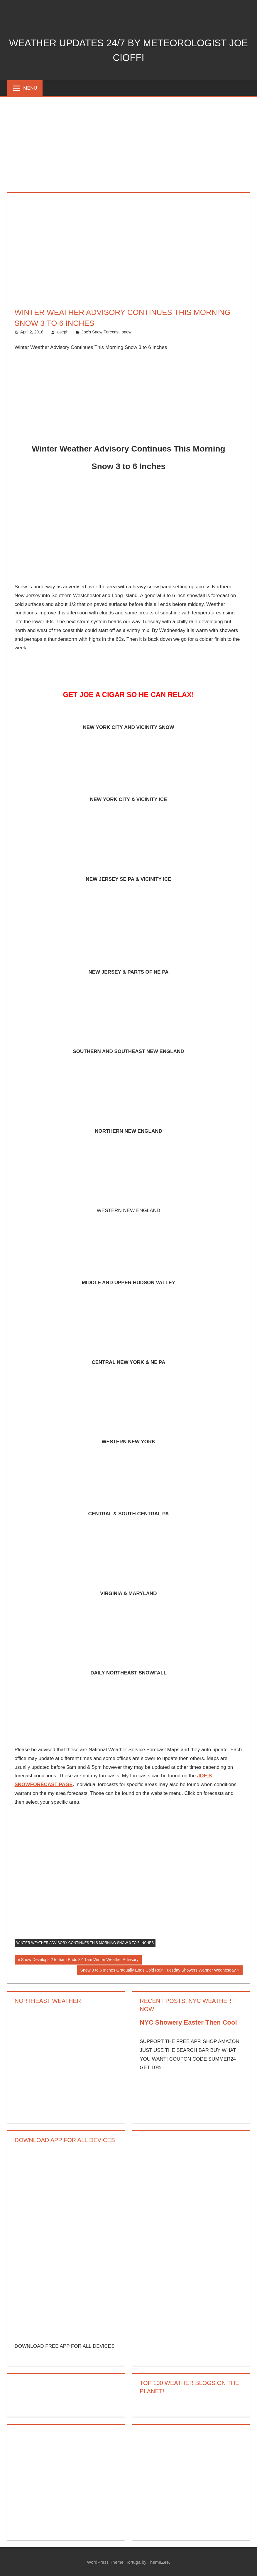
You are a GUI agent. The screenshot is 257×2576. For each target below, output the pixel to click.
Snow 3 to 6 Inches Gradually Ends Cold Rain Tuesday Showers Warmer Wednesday (158, 1970)
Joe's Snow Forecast (101, 332)
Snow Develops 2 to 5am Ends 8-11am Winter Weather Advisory (79, 1960)
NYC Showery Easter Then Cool (188, 2022)
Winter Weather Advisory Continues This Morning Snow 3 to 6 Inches (85, 1943)
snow (126, 332)
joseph (62, 332)
